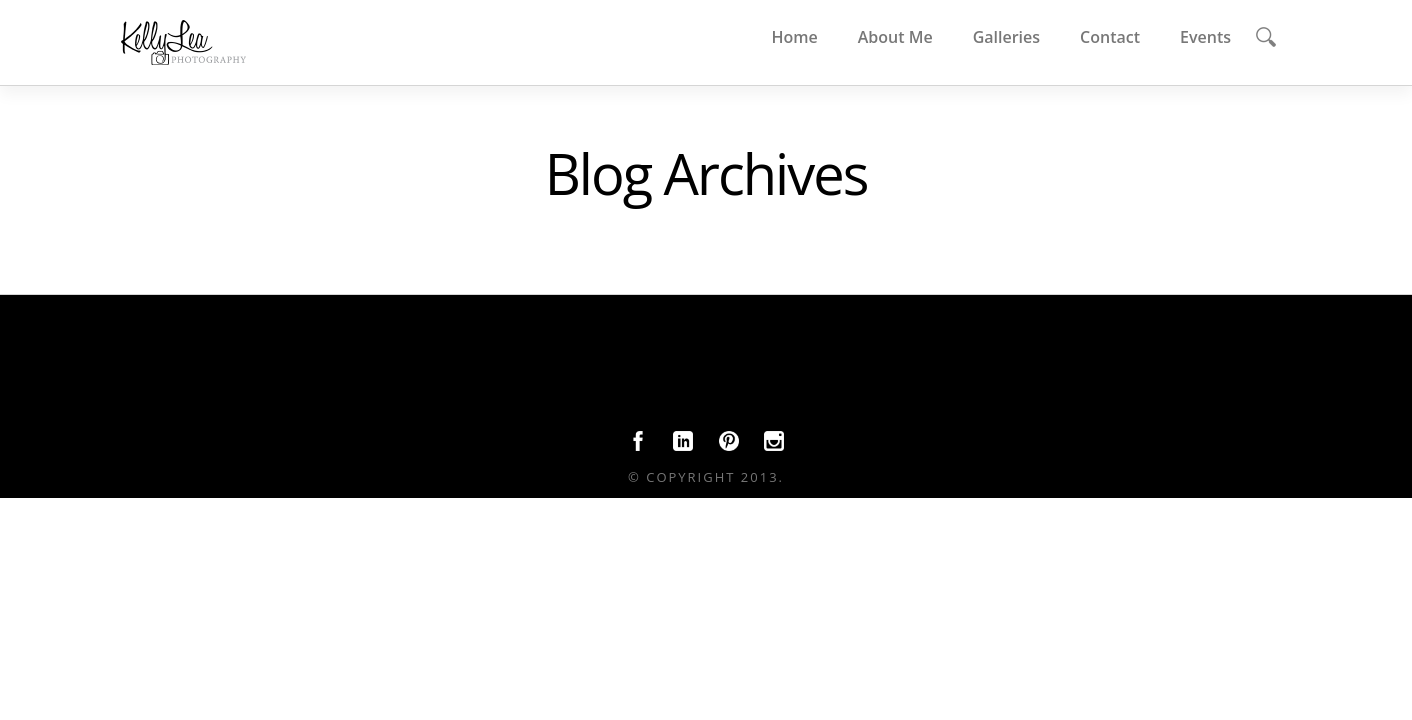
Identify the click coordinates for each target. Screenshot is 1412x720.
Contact (1110, 37)
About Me (895, 37)
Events (1205, 37)
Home (794, 37)
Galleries (1006, 37)
